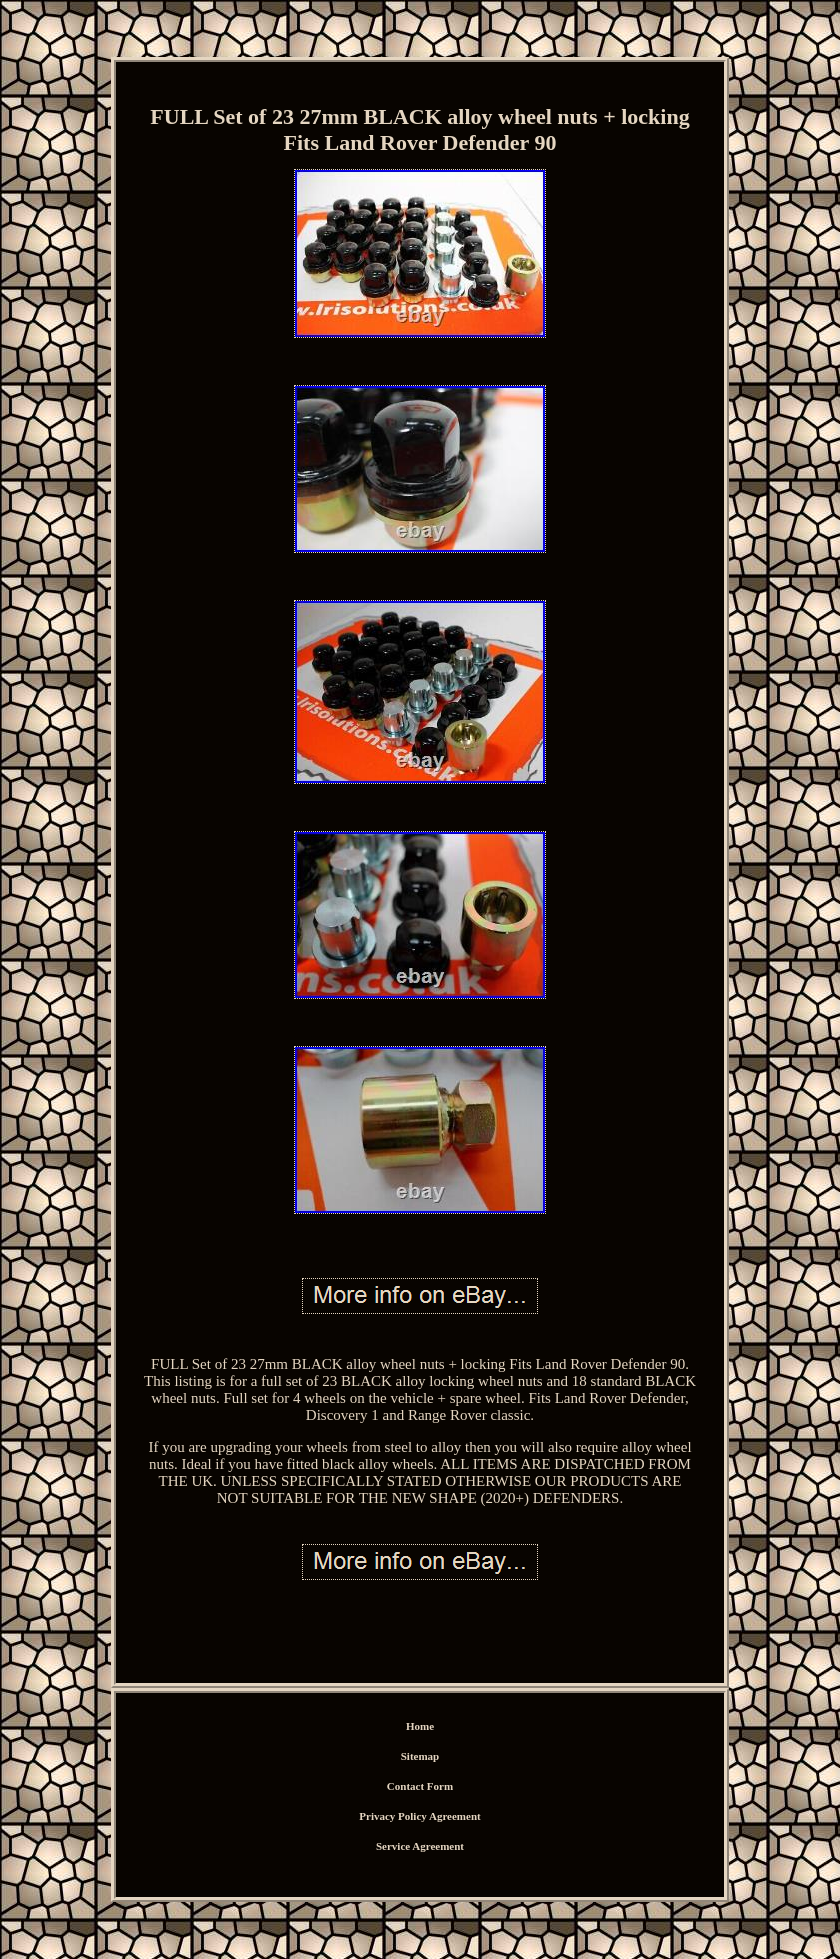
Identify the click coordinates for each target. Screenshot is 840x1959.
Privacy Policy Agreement (419, 1816)
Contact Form (420, 1786)
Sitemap (420, 1756)
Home (420, 1726)
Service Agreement (420, 1846)
